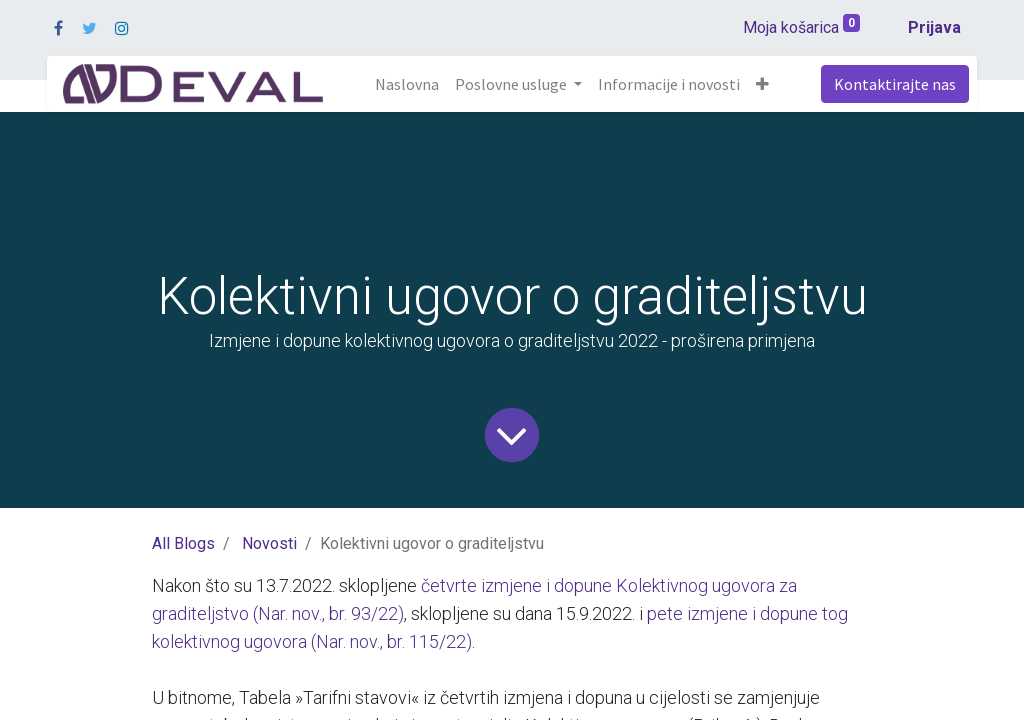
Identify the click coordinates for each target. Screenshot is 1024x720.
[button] (762, 84)
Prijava (934, 27)
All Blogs (183, 543)
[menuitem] (407, 84)
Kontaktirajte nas (895, 84)
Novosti (269, 543)
